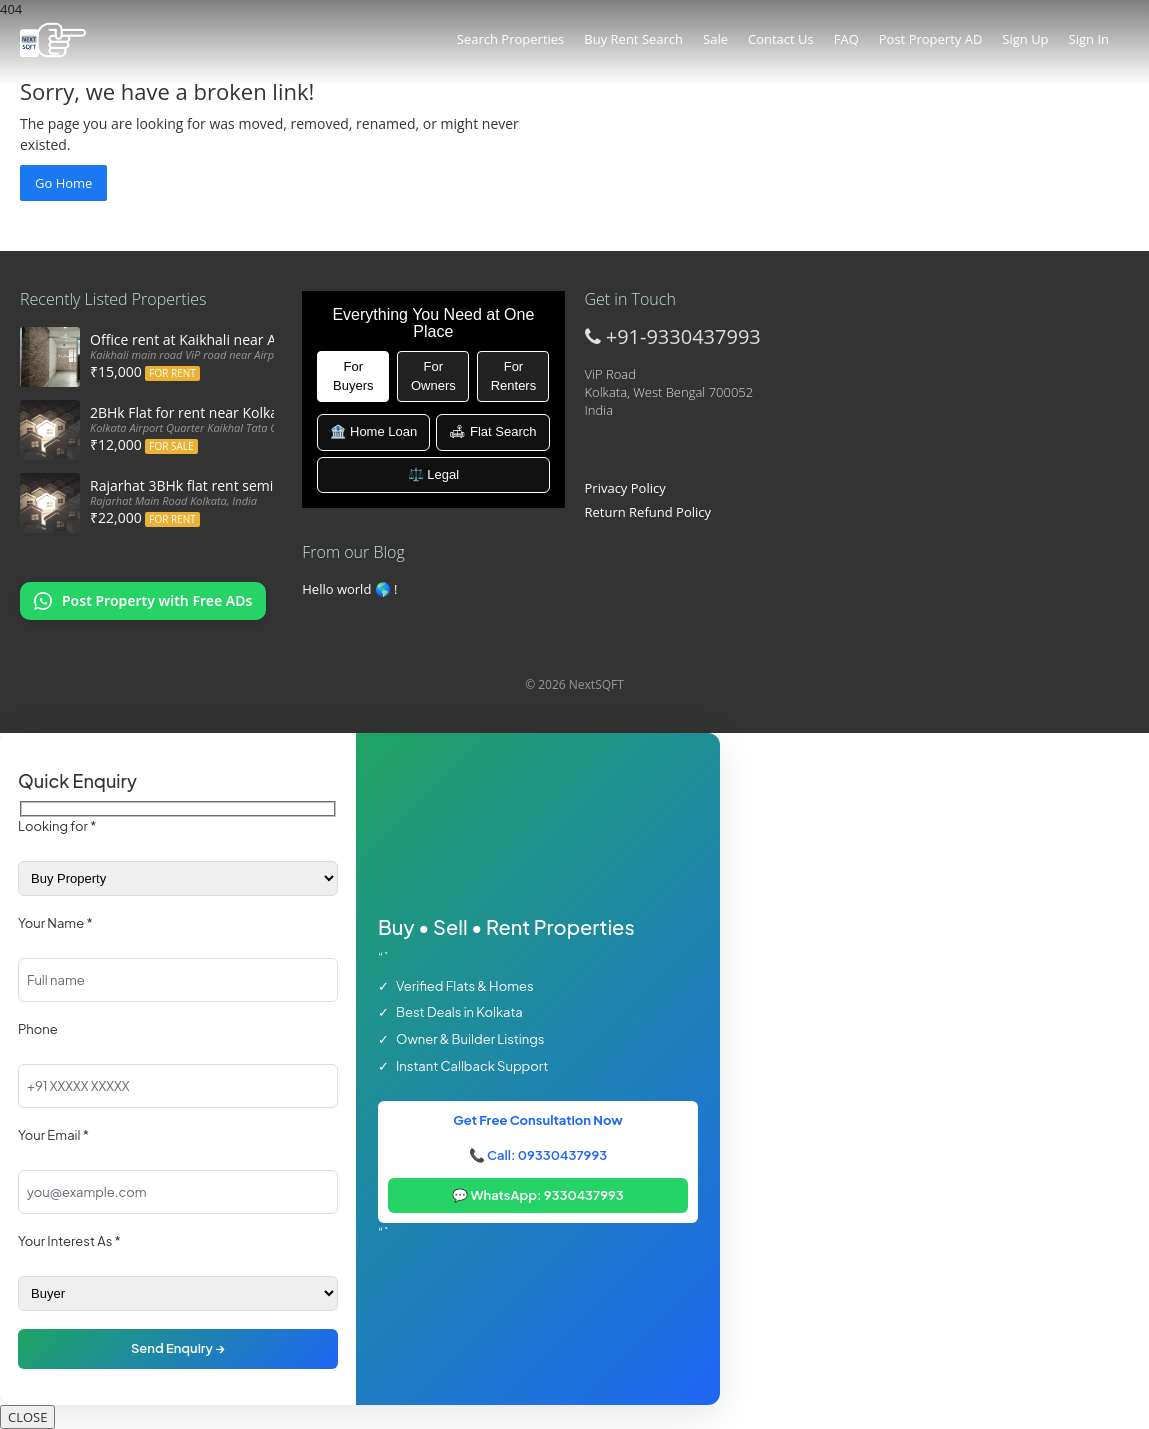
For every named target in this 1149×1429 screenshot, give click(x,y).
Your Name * (55, 923)
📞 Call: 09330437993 (538, 1155)
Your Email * (53, 1135)
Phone (38, 1029)
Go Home (63, 183)
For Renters (514, 376)
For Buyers (353, 376)
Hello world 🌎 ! (349, 589)
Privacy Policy (625, 488)
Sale (715, 39)
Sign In (1089, 39)
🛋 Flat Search (492, 431)
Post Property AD (931, 39)
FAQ (846, 39)
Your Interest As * (69, 1241)
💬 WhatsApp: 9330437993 (538, 1195)
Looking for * (57, 826)
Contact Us (781, 39)
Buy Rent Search (633, 39)
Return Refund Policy (648, 512)
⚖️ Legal (433, 474)
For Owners (433, 376)
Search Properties (510, 39)
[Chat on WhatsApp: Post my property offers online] (143, 601)
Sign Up (1025, 39)
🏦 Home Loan (373, 431)
